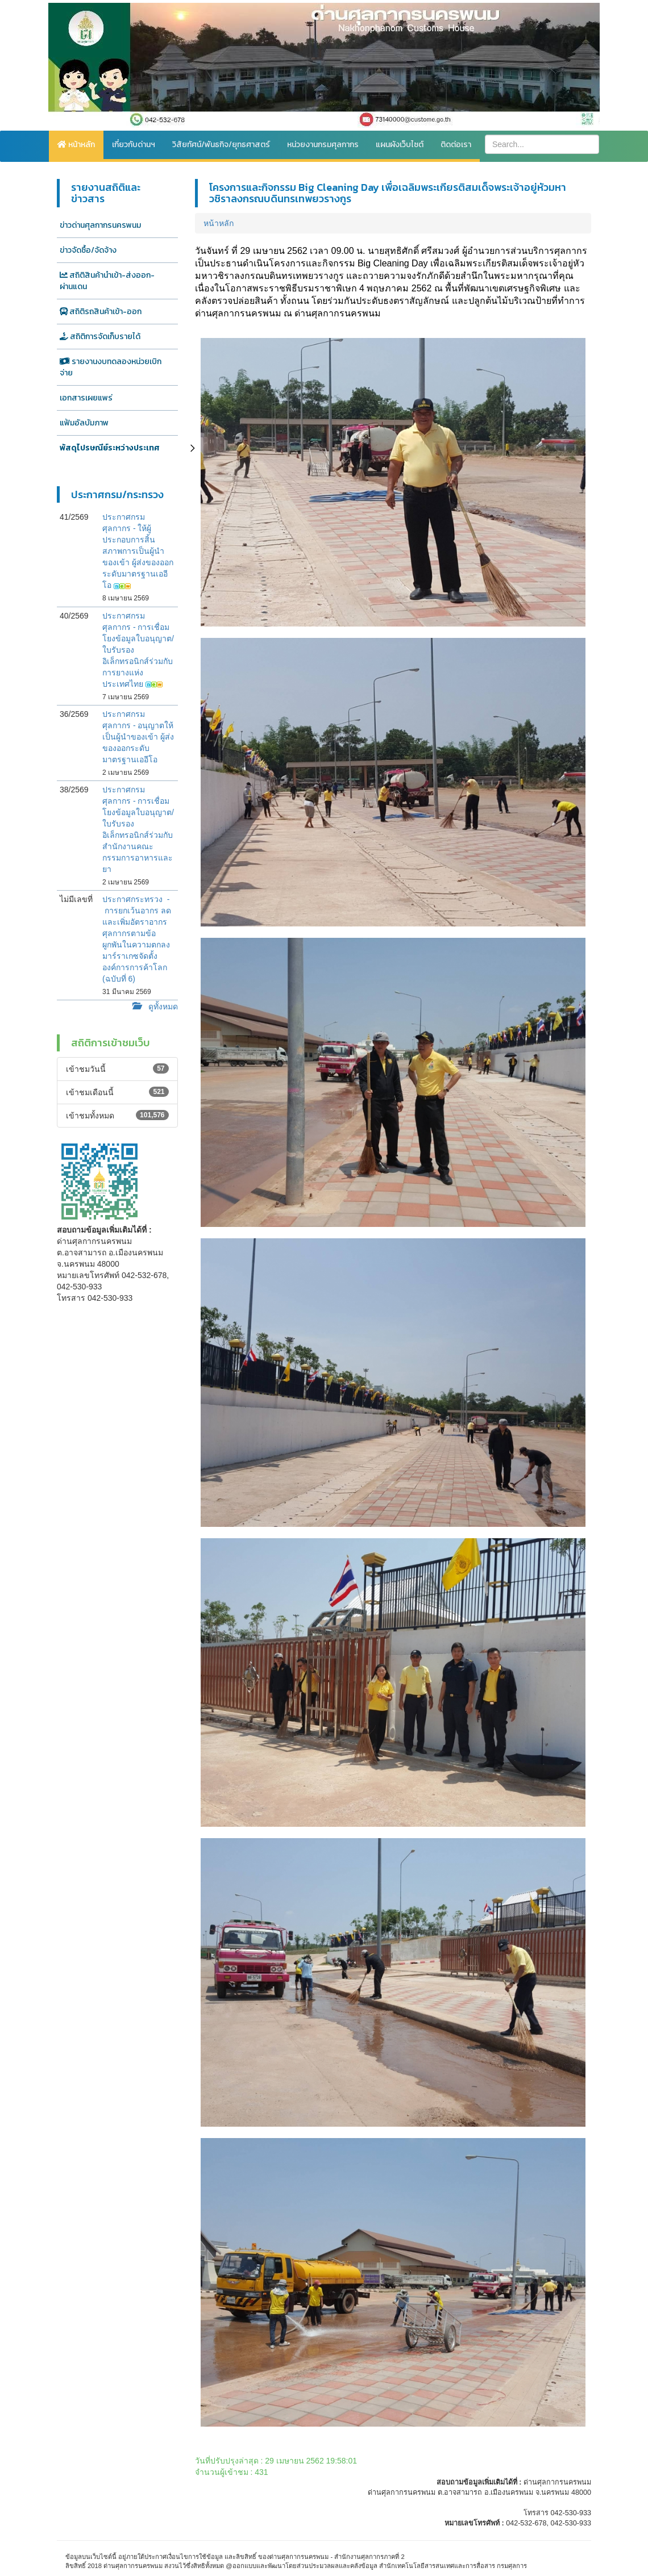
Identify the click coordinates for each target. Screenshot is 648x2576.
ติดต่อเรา (456, 145)
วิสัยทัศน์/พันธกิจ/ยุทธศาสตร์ (221, 145)
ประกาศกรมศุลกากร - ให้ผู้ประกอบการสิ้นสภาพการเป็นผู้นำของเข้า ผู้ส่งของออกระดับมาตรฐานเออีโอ (137, 551)
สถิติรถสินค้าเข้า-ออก (101, 312)
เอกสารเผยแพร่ (86, 398)
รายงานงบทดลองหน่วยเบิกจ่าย (110, 367)
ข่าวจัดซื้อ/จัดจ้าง (88, 250)
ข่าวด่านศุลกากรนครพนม (100, 225)
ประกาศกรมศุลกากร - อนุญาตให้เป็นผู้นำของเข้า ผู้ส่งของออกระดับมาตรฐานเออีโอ (138, 736)
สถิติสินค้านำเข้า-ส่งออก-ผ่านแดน (107, 281)
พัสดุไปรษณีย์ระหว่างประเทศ (110, 448)
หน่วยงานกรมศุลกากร (323, 145)
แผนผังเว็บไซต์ (399, 145)
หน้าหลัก (76, 145)
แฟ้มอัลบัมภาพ (84, 423)
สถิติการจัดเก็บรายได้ (100, 337)
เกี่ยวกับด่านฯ (133, 145)
